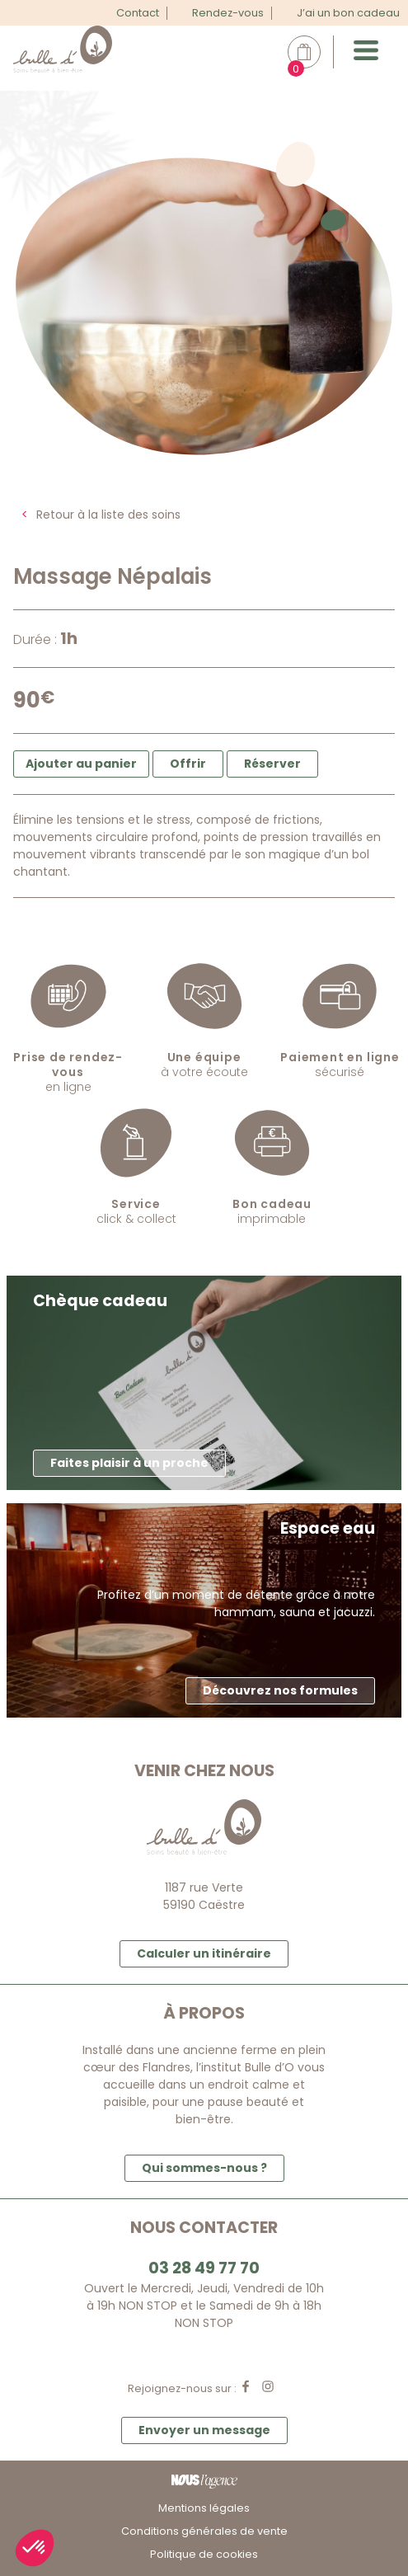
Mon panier (313, 52)
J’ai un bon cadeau (348, 13)
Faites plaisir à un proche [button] (129, 1463)
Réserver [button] (272, 763)
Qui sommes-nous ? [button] (204, 2168)
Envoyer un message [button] (204, 2430)
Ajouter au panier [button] (81, 763)
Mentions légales (204, 2508)
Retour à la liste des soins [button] (108, 514)
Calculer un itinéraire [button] (204, 1953)
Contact (137, 13)
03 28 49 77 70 (204, 2268)
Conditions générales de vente (204, 2531)
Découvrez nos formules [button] (280, 1690)
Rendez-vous (228, 13)
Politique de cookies (204, 2554)
